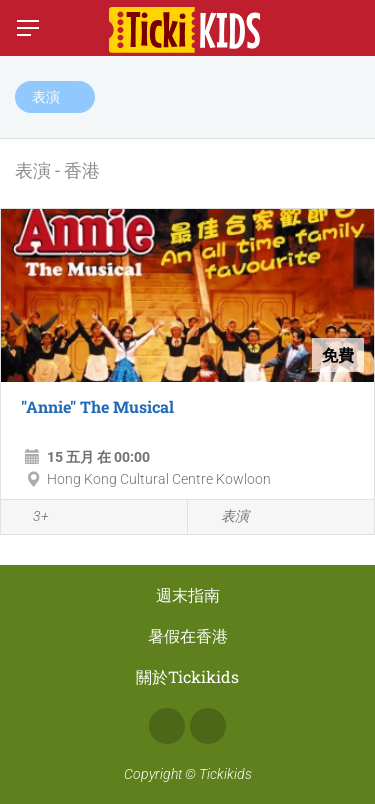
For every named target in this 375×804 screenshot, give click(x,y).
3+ (30, 518)
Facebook (167, 726)
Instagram (208, 726)
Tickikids (225, 774)
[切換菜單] (28, 28)
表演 (223, 517)
